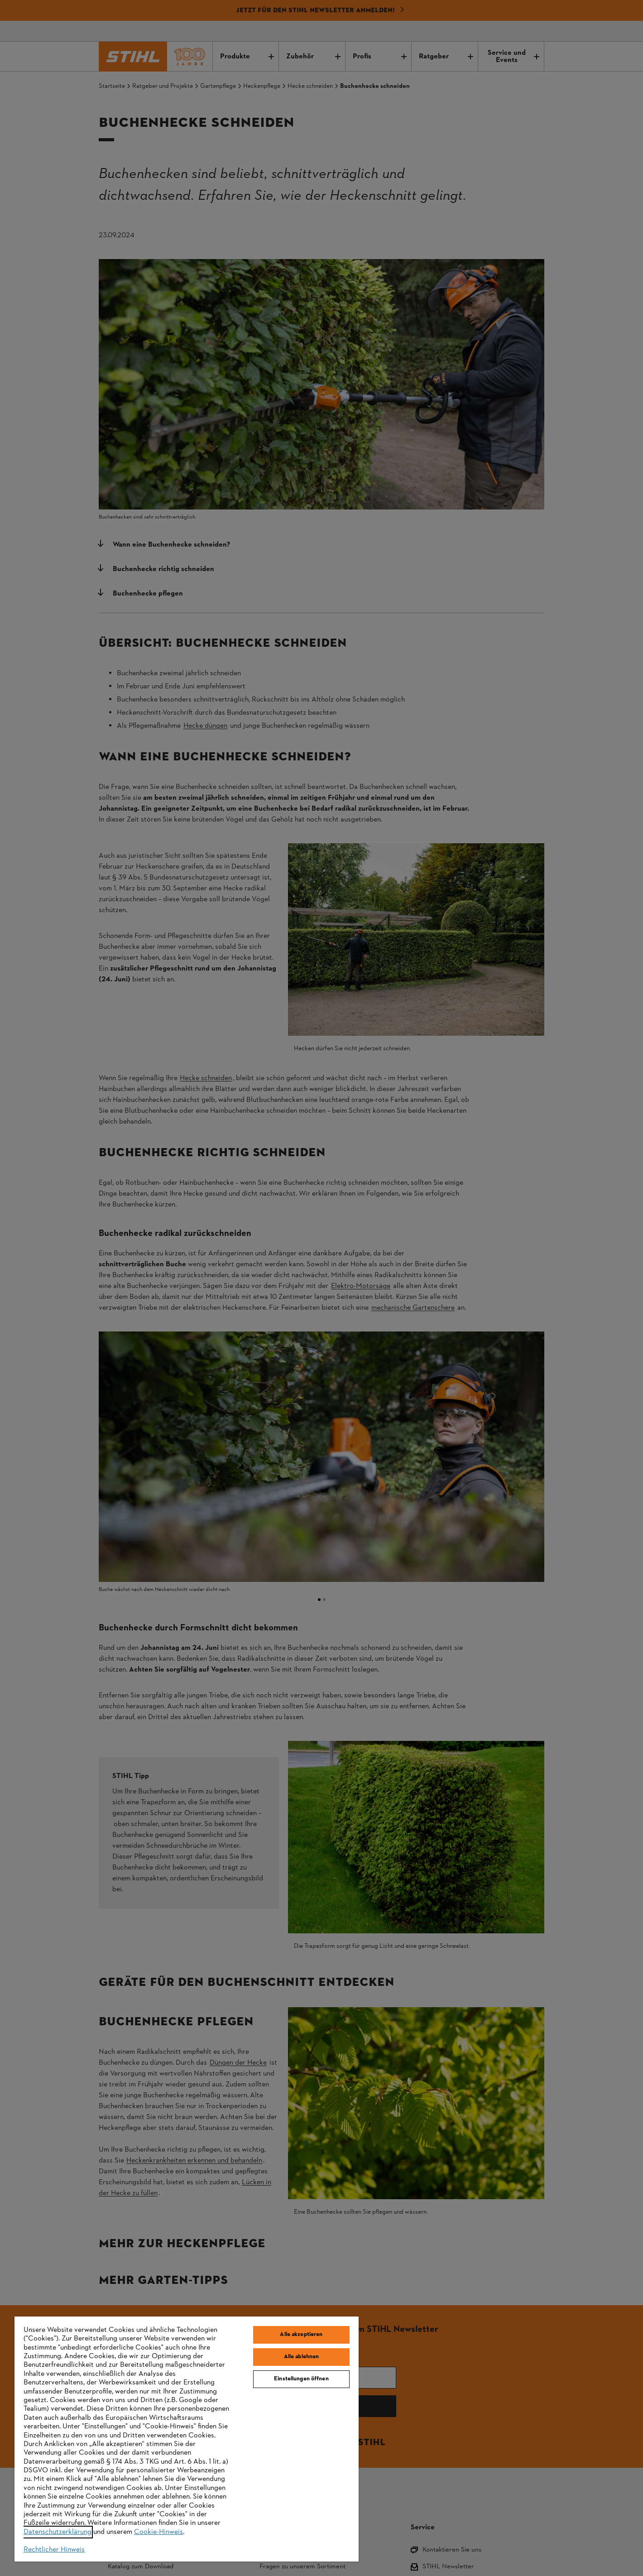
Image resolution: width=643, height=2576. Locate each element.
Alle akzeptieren (301, 2335)
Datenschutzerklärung (57, 2532)
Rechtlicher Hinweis (54, 2550)
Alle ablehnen (301, 2357)
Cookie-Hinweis (158, 2532)
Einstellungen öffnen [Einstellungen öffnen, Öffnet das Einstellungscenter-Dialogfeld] (301, 2379)
